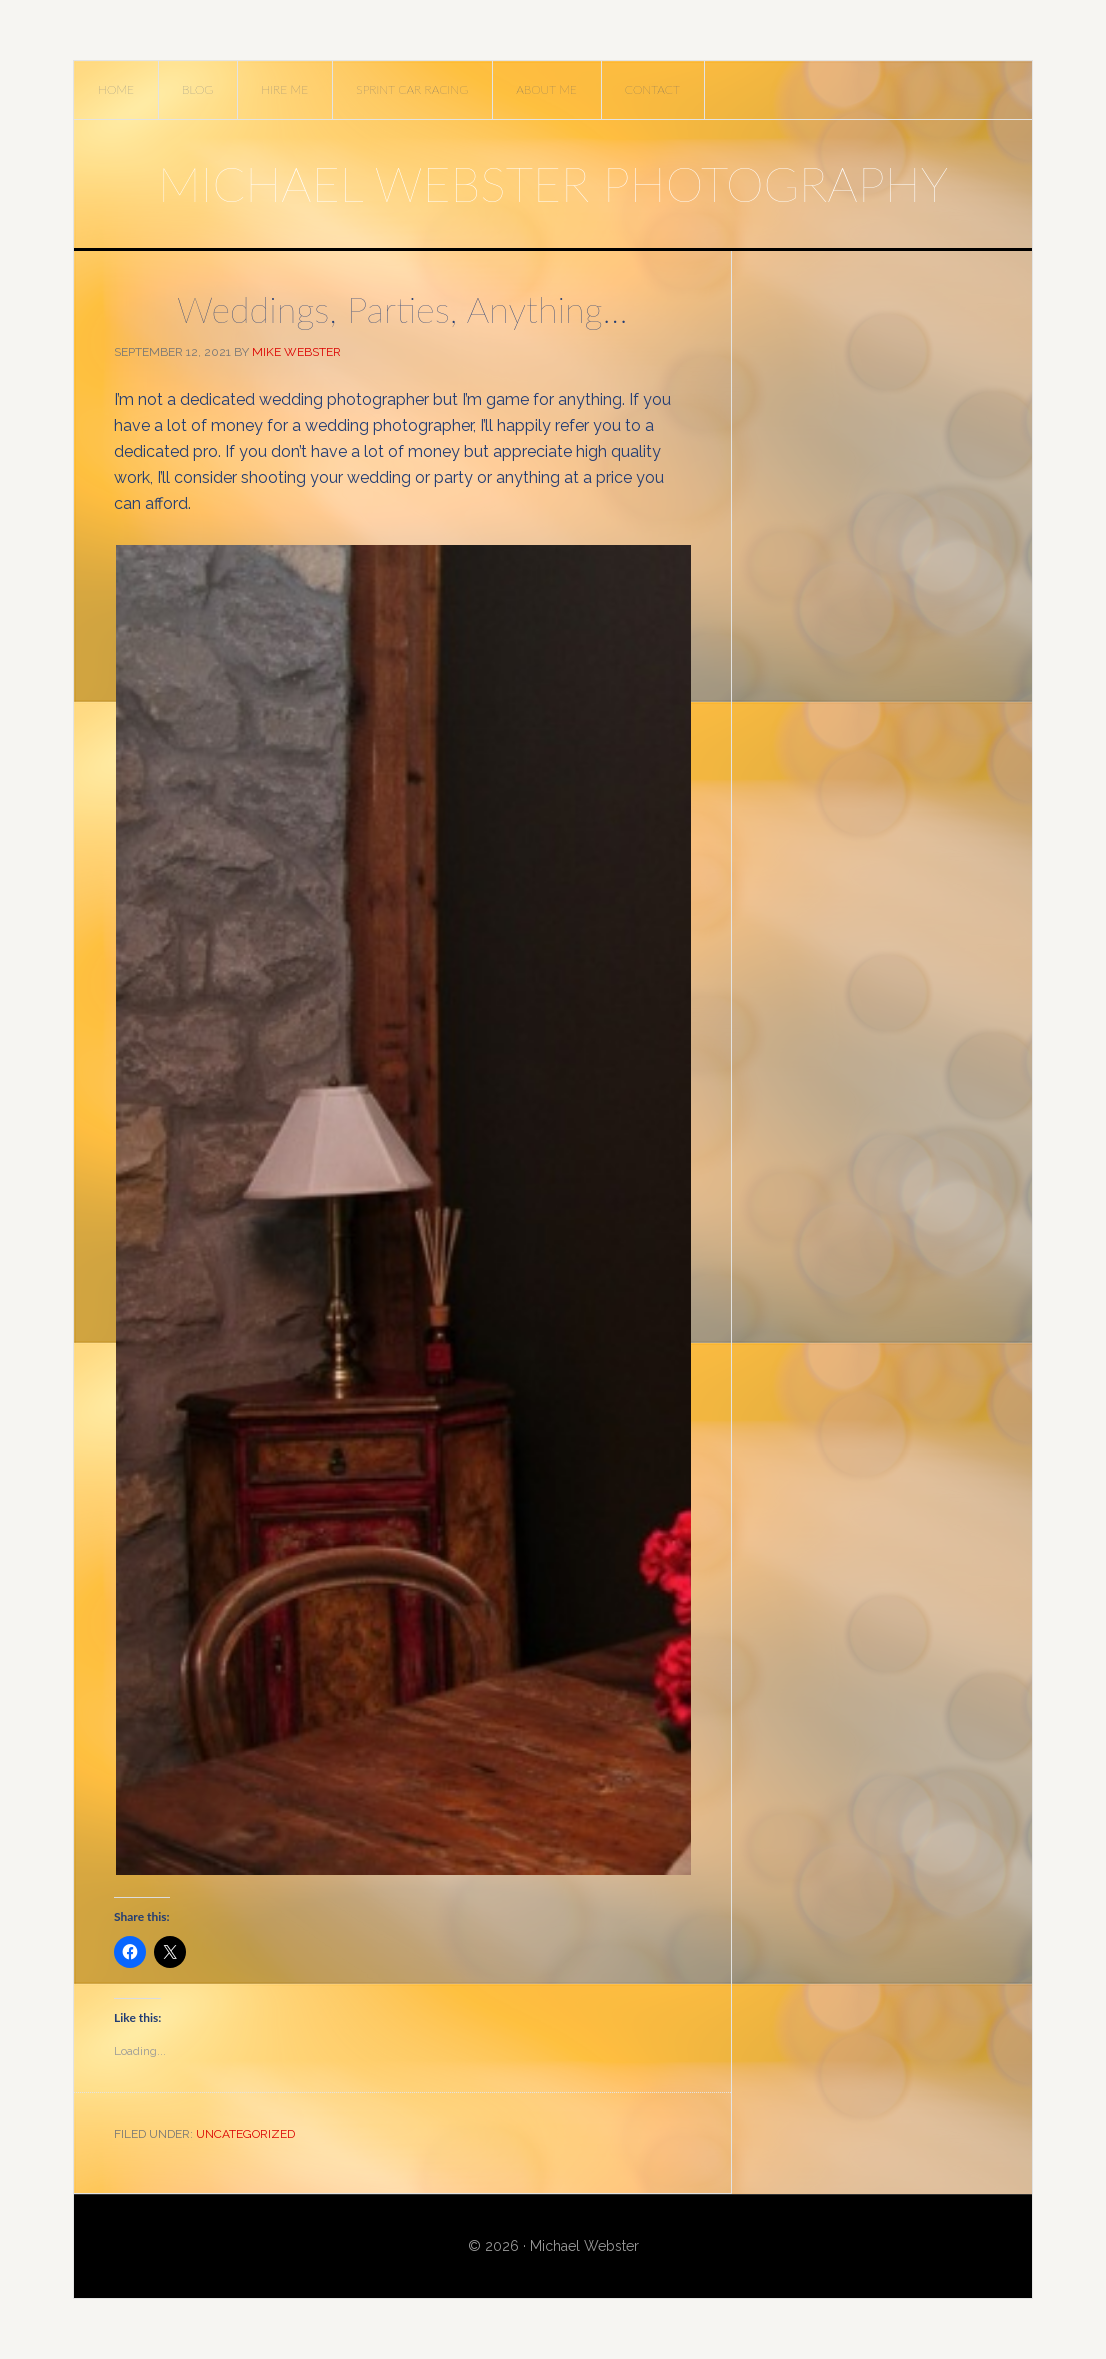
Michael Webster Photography (553, 183)
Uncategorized (245, 2134)
